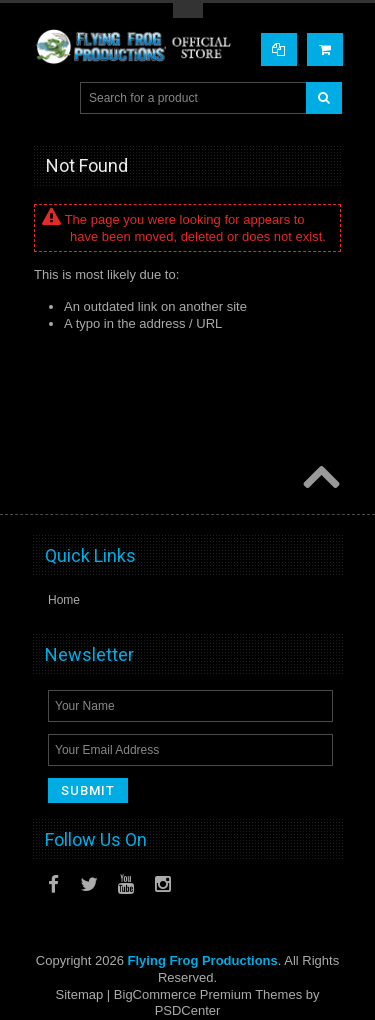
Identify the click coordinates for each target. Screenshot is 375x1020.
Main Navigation (50, 98)
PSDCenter (188, 1010)
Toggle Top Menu (188, 10)
